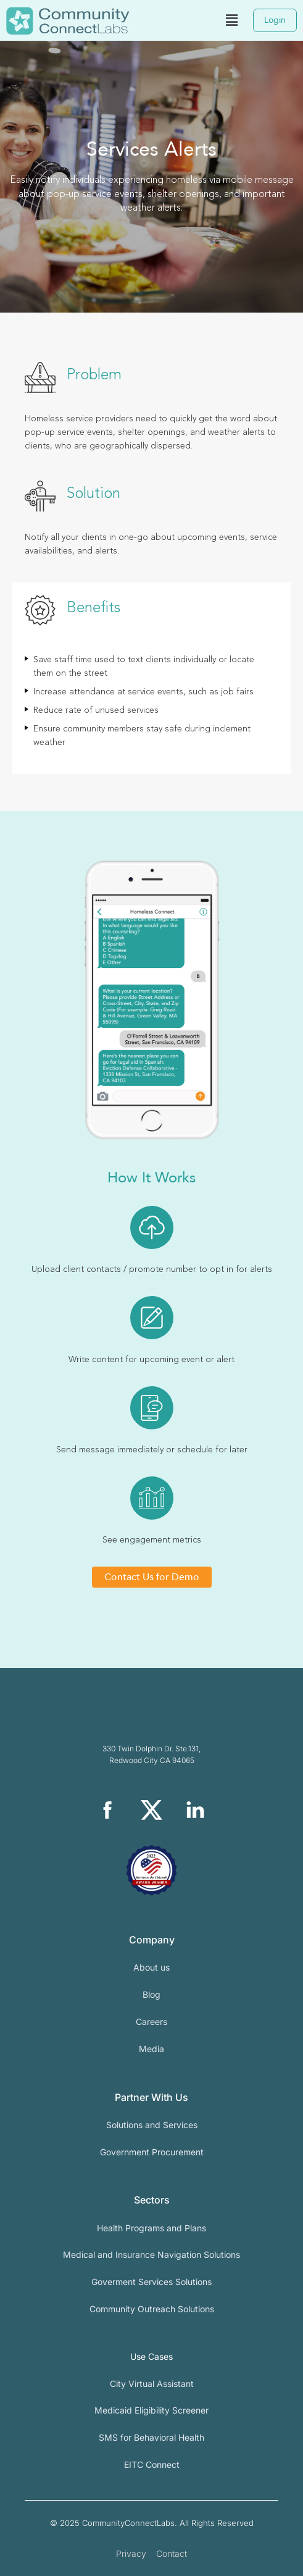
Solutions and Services (151, 2124)
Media (151, 2049)
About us (151, 1967)
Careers (151, 2021)
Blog (151, 1994)
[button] (231, 20)
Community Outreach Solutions (151, 2309)
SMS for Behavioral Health (151, 2437)
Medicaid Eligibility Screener (151, 2410)
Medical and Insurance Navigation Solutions (151, 2254)
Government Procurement (152, 2152)
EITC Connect (152, 2464)
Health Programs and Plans (151, 2228)
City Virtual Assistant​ (152, 2383)
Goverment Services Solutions (151, 2281)
